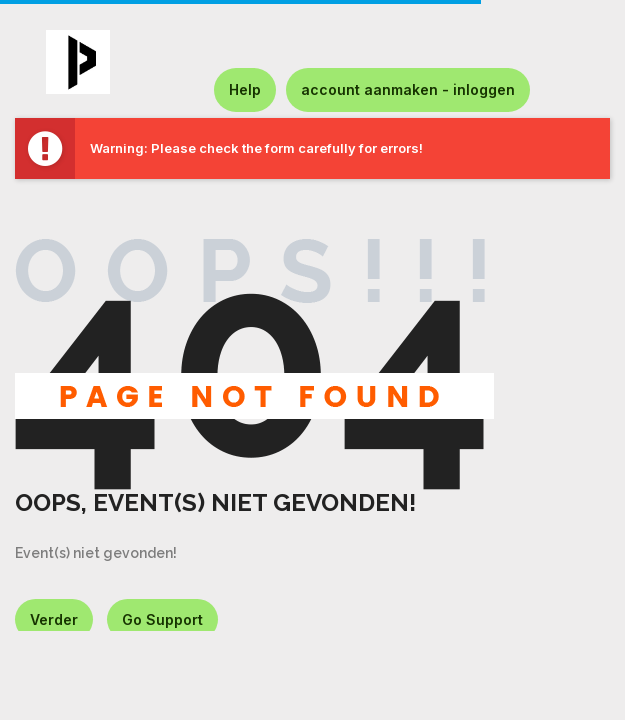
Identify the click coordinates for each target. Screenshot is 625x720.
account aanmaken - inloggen (408, 89)
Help (245, 89)
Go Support (162, 619)
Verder (54, 619)
